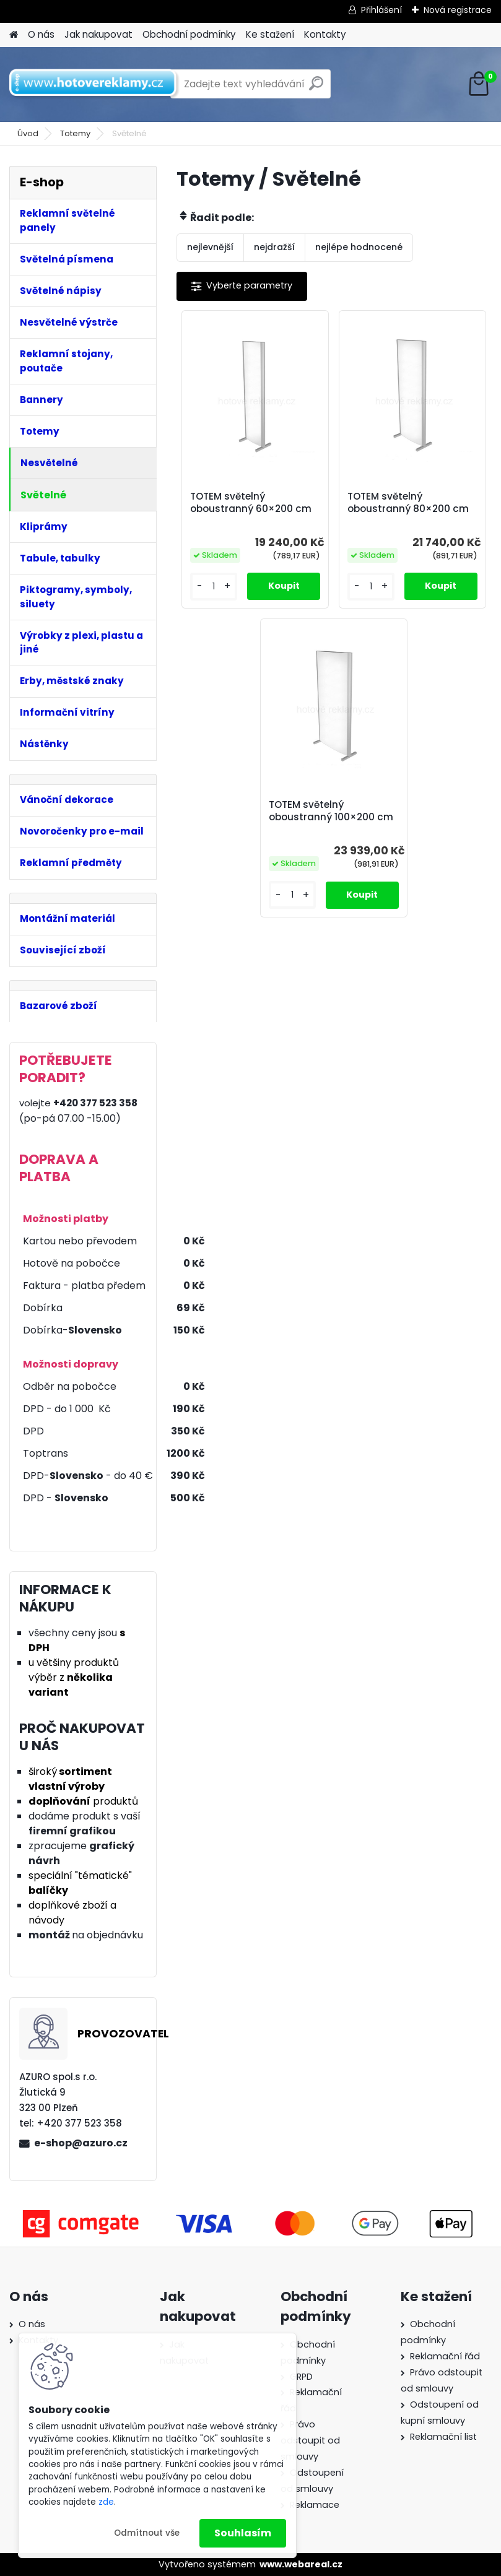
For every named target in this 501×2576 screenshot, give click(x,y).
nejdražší (274, 247)
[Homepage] (13, 35)
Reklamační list (443, 2437)
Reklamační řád (445, 2356)
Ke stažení (270, 34)
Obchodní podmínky (189, 34)
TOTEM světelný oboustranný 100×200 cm (331, 811)
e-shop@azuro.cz (81, 2143)
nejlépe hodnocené (359, 247)
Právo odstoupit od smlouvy (310, 2440)
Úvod (27, 133)
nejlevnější (210, 247)
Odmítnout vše (147, 2533)
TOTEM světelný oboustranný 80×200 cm (408, 502)
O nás (41, 34)
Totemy (75, 133)
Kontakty (325, 34)
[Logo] (94, 84)
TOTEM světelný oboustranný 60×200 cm (250, 502)
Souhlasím (242, 2533)
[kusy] (213, 587)
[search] (316, 88)
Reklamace (314, 2505)
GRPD (301, 2376)
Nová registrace (458, 10)
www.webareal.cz (300, 2564)
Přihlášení (381, 10)
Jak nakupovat (98, 34)
